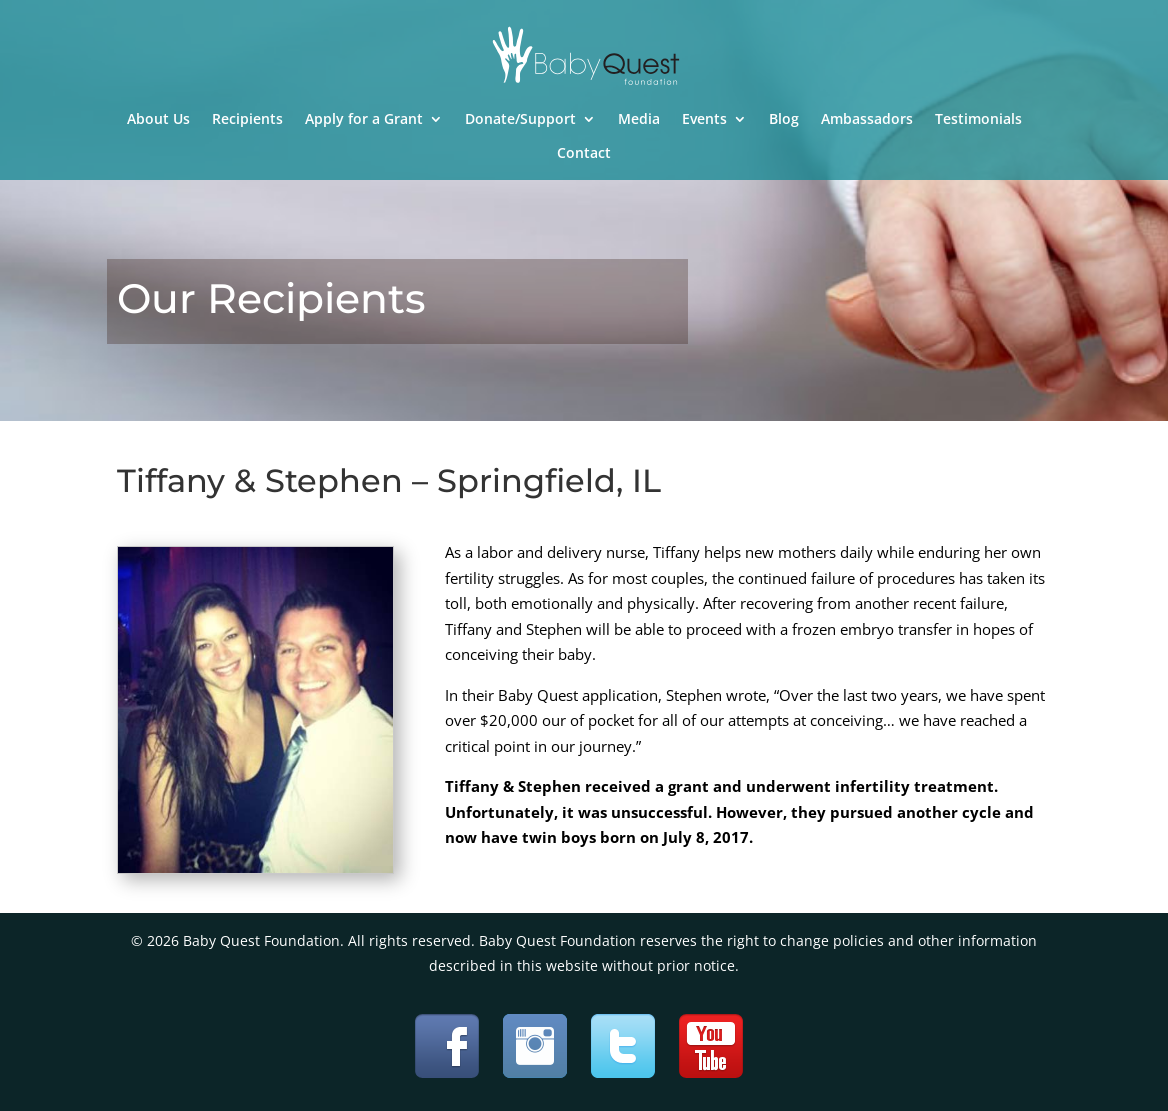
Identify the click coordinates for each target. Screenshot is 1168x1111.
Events (704, 120)
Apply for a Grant (364, 120)
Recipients (247, 120)
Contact (584, 154)
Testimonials (978, 120)
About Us (158, 120)
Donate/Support (520, 120)
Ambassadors (867, 120)
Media (639, 120)
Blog (784, 120)
